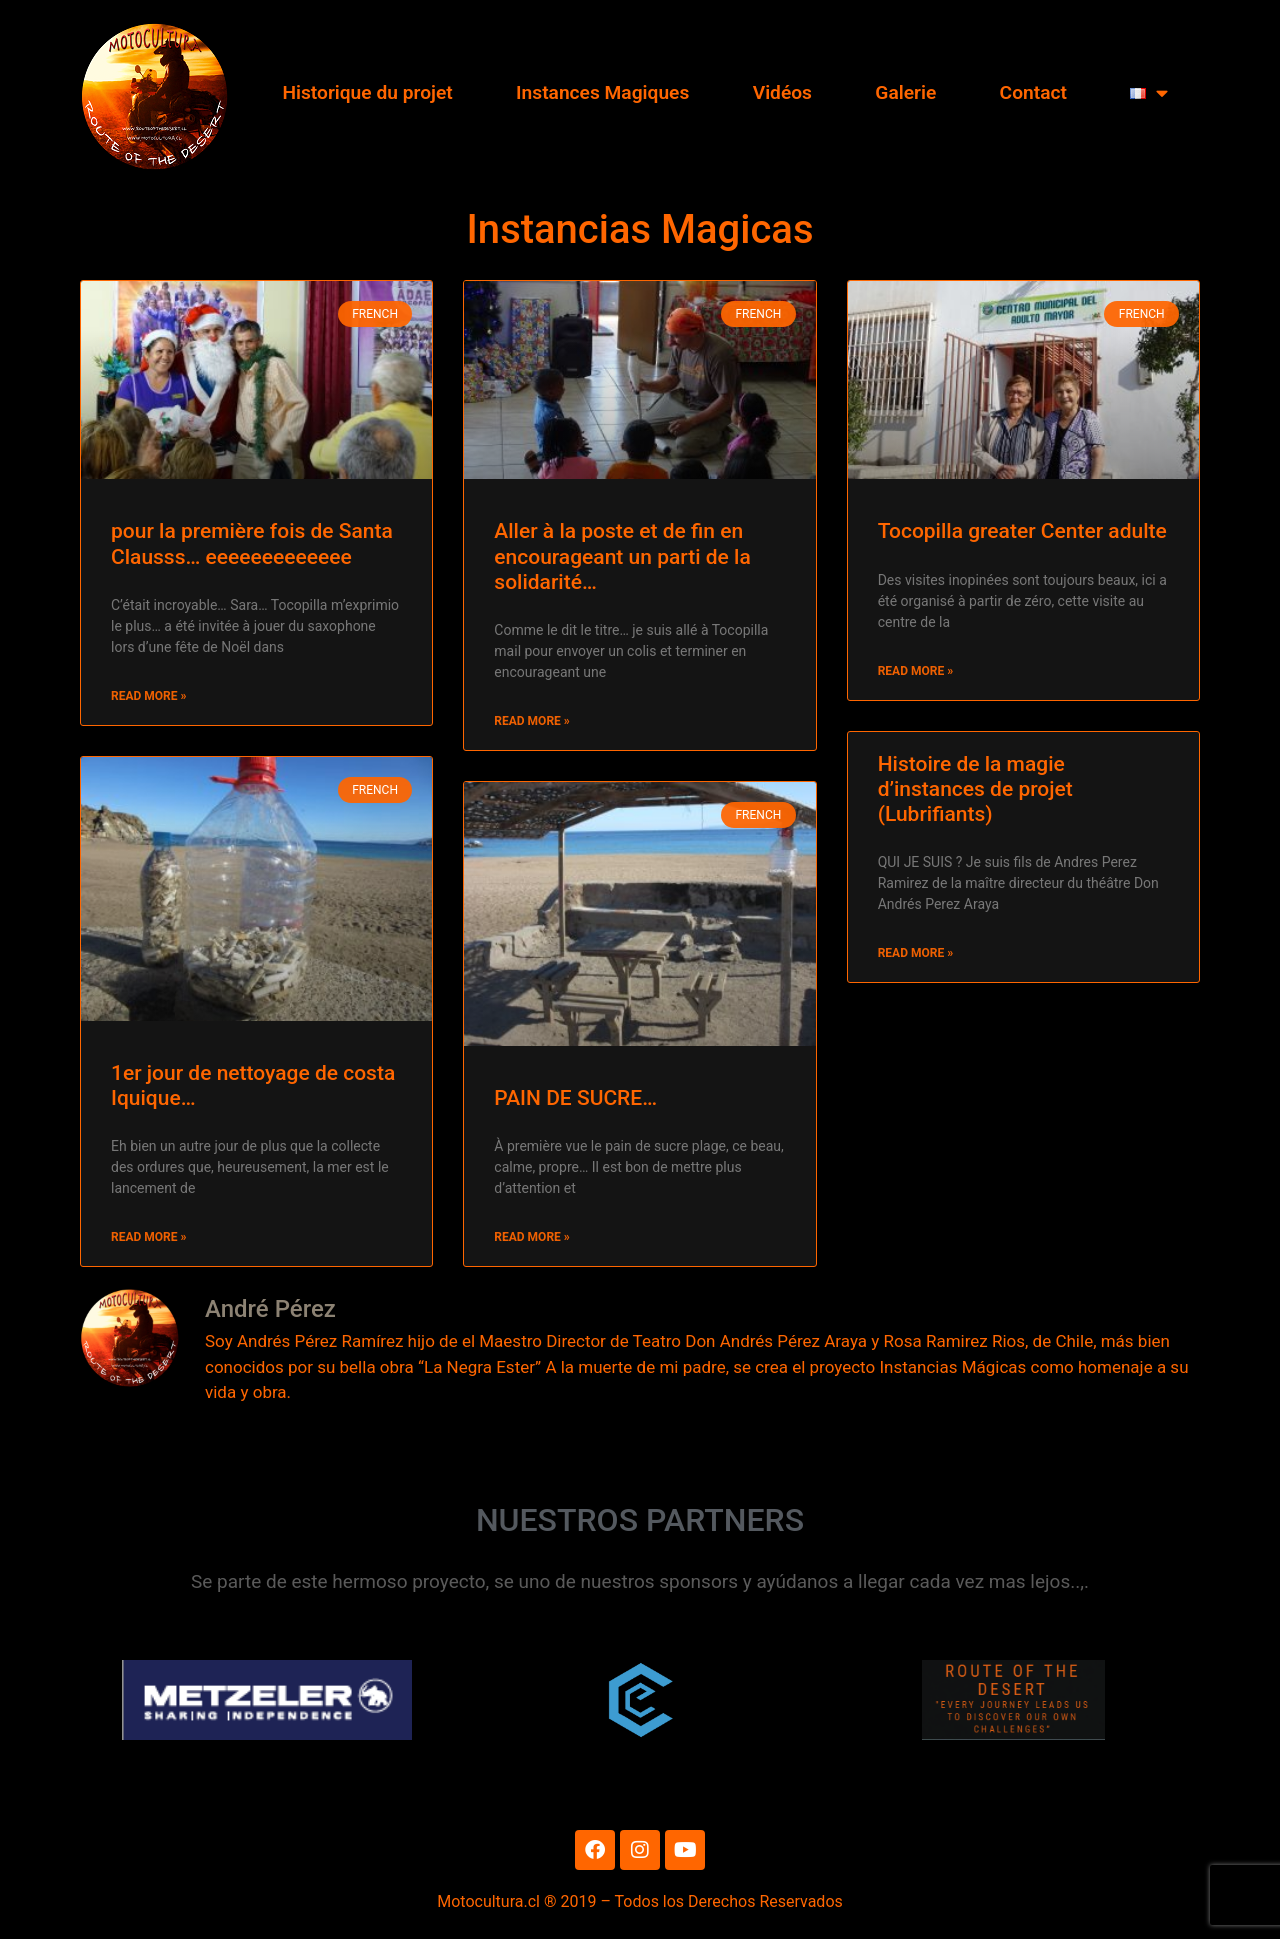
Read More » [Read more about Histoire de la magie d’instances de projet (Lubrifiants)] (915, 953)
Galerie (905, 92)
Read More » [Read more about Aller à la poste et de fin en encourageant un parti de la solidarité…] (531, 721)
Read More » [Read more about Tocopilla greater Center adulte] (915, 671)
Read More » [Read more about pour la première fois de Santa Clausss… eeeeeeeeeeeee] (148, 696)
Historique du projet (367, 92)
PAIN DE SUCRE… (575, 1098)
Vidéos (782, 92)
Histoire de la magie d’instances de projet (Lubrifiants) (975, 789)
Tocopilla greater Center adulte (1022, 531)
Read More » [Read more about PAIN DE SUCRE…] (531, 1237)
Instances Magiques (602, 92)
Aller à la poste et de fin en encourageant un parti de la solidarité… (622, 556)
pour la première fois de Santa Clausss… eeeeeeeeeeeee (252, 543)
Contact (1033, 92)
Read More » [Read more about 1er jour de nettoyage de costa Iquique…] (148, 1237)
